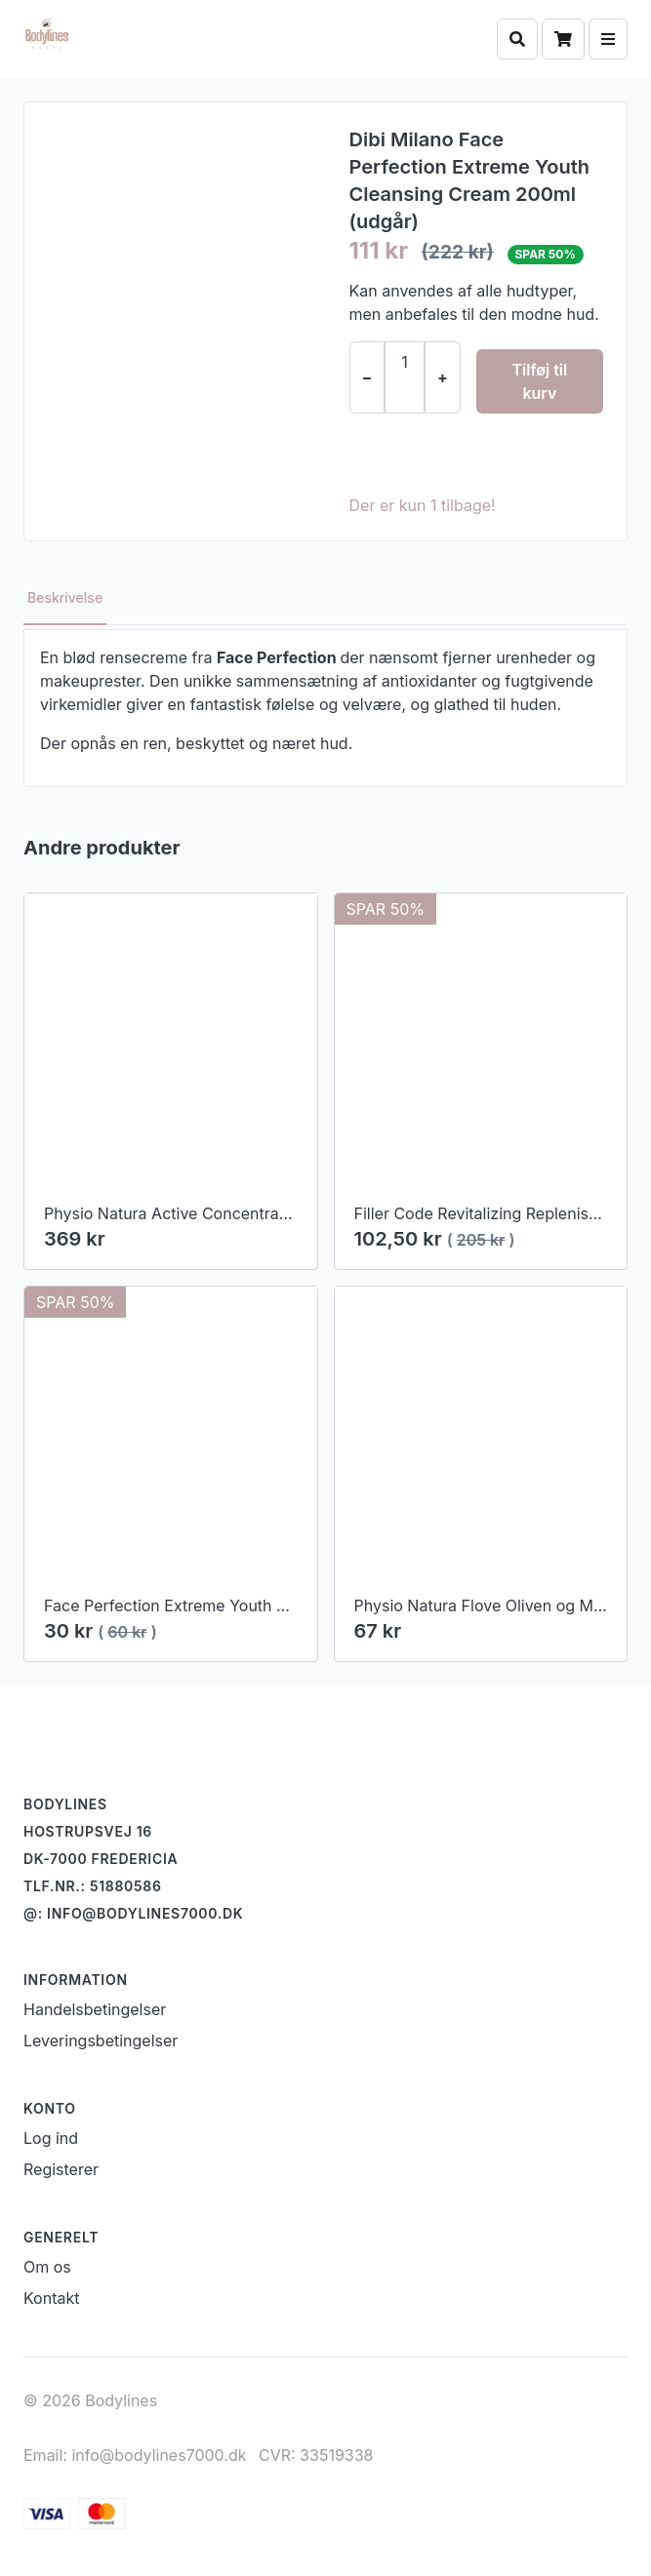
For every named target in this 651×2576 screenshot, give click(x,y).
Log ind (50, 2138)
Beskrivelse (64, 597)
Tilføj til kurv (539, 381)
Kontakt (51, 2298)
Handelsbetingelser (94, 2009)
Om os (47, 2267)
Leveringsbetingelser (100, 2040)
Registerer (61, 2169)
